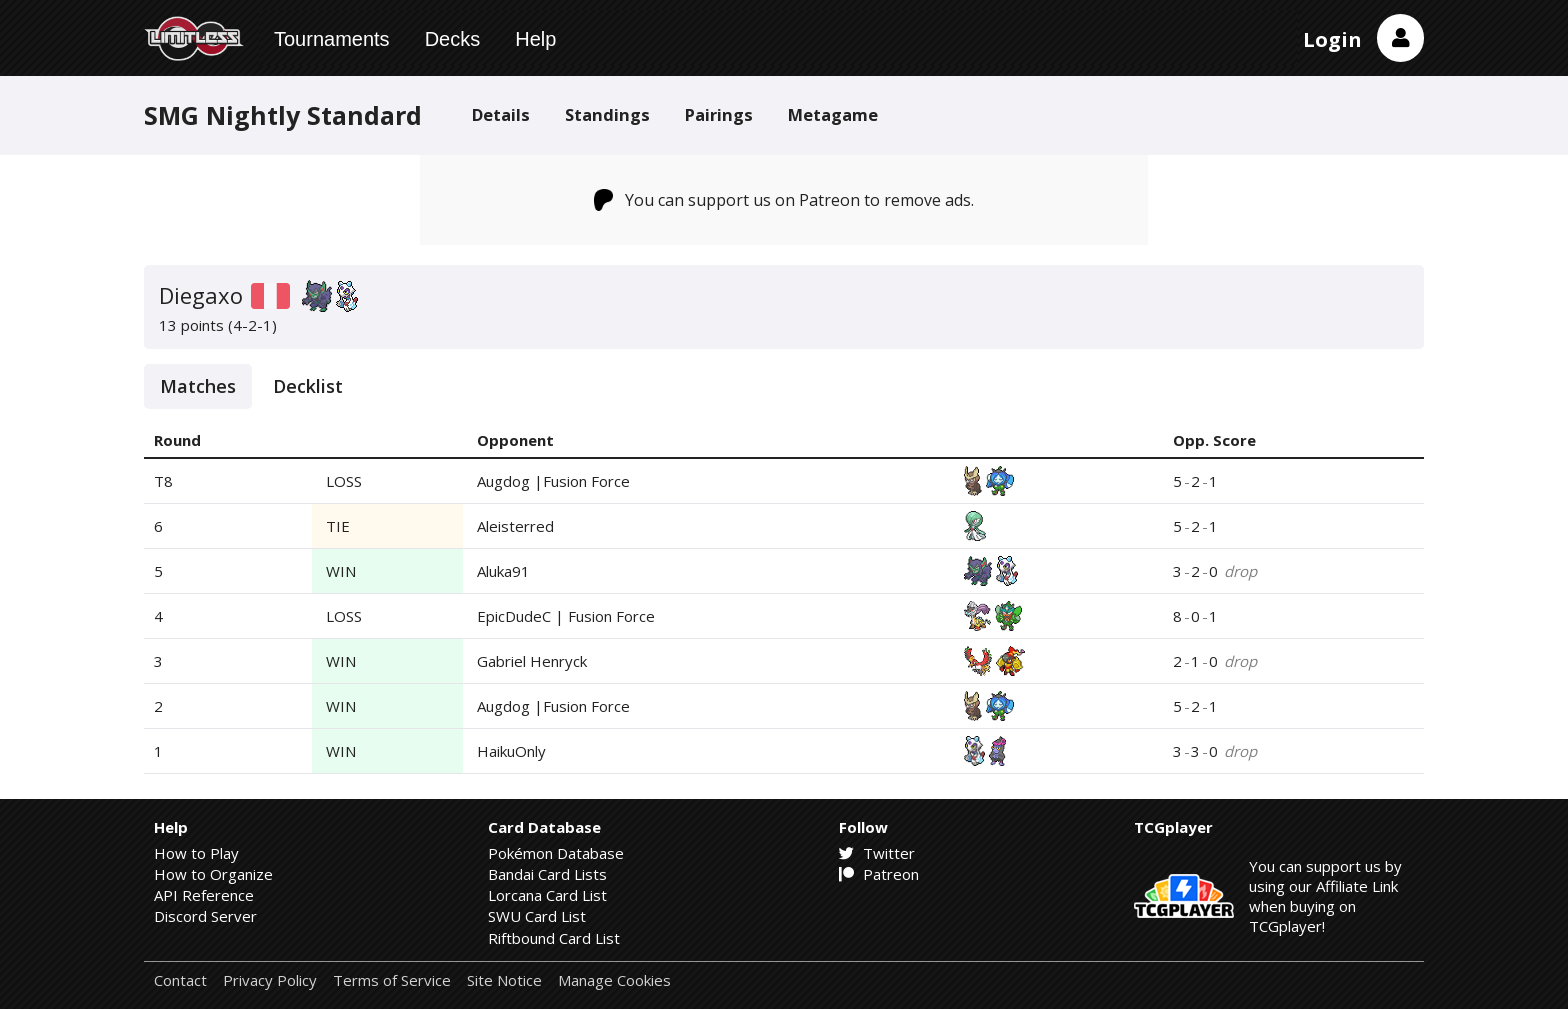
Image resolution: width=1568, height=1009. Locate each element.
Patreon (879, 874)
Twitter (877, 853)
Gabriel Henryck (532, 661)
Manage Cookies (614, 980)
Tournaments (332, 39)
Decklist (308, 386)
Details (501, 114)
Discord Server (205, 916)
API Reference (204, 895)
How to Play (196, 853)
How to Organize (213, 874)
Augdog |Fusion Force (553, 481)
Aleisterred (515, 526)
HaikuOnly (511, 751)
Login (1332, 39)
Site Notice (504, 980)
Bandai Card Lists (547, 874)
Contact (180, 980)
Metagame (833, 114)
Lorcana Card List (547, 895)
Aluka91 (503, 571)
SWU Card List (537, 916)
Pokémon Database (556, 853)
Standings (607, 114)
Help (535, 39)
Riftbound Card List (554, 938)
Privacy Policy (270, 980)
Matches (198, 386)
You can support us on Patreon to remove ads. (784, 200)
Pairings (719, 114)
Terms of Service (392, 980)
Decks (453, 39)
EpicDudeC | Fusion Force (566, 616)
